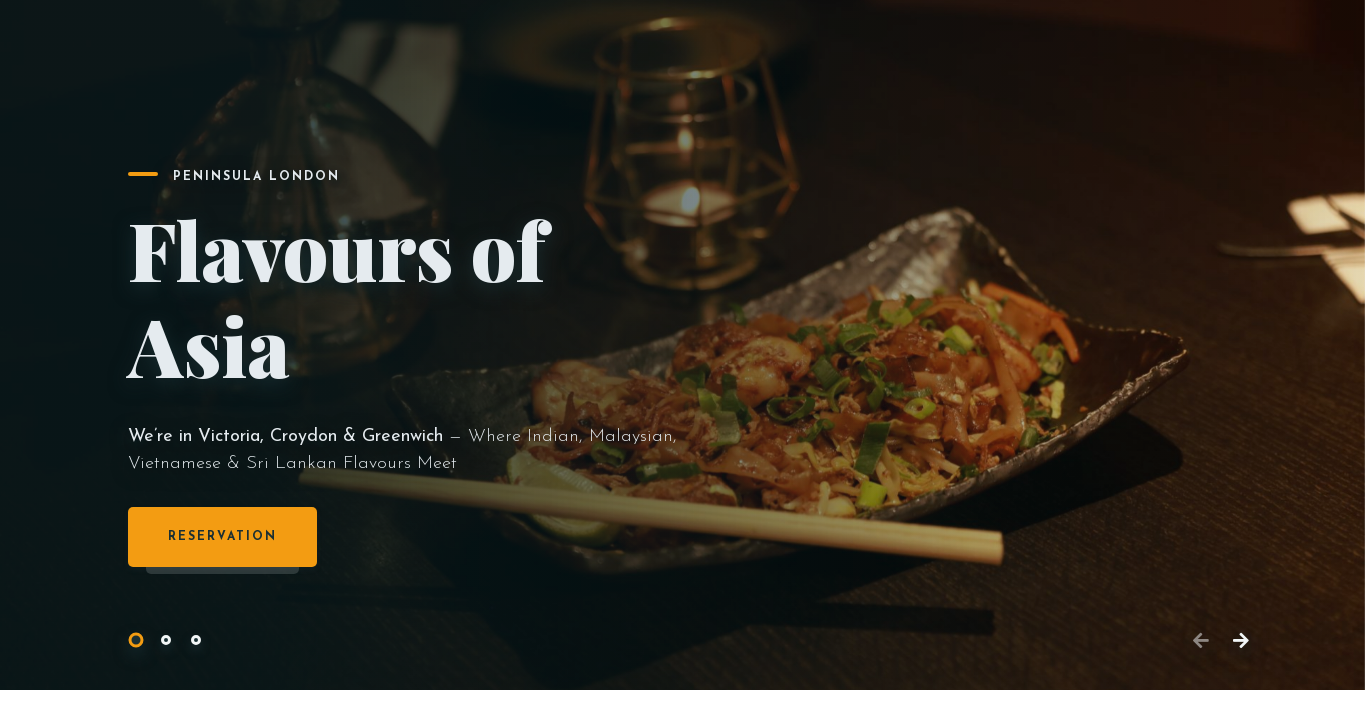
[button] (135, 640)
